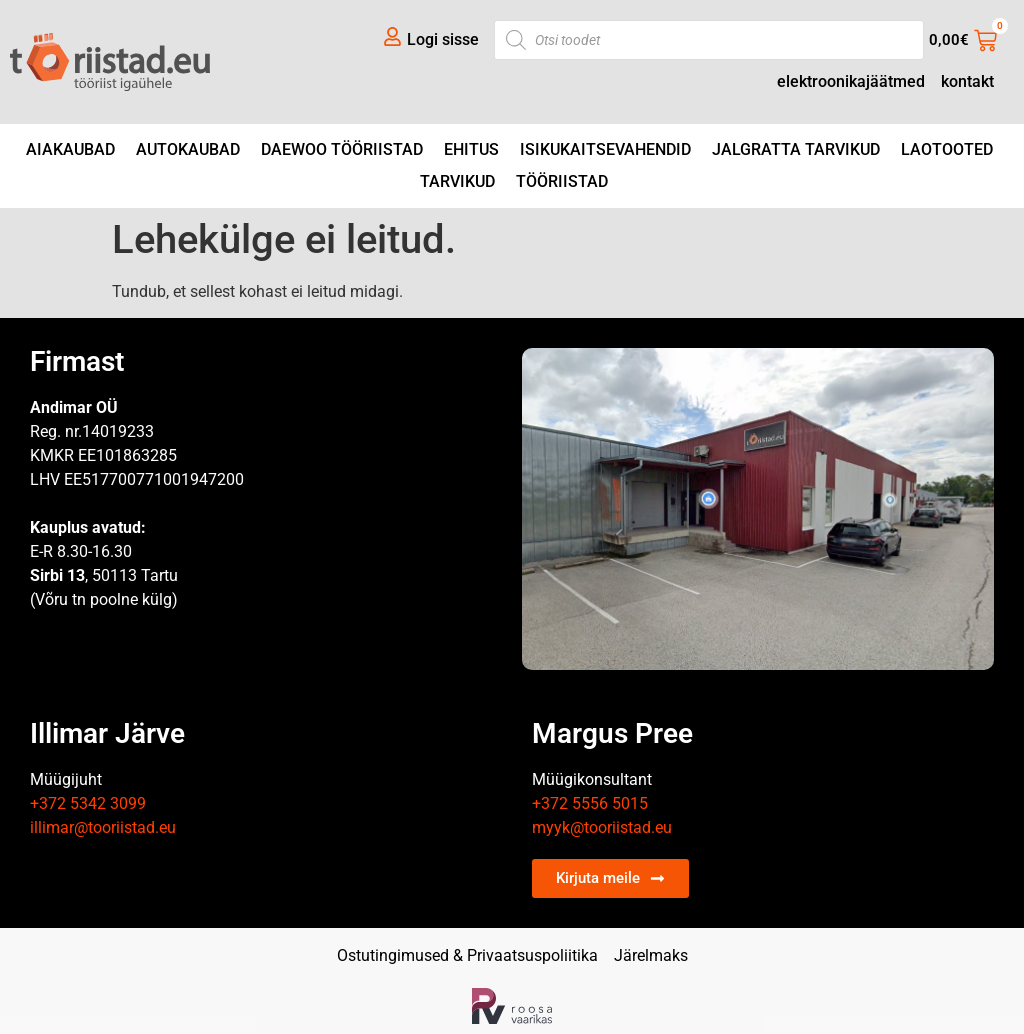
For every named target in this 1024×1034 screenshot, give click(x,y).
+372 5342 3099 (88, 803)
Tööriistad (562, 181)
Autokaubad (188, 149)
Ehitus (471, 149)
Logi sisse (443, 39)
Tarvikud (457, 181)
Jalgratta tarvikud (796, 149)
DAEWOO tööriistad (342, 149)
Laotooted (947, 149)
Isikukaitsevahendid (605, 149)
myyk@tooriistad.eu (602, 827)
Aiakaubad (70, 149)
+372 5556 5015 (590, 803)
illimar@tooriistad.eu (103, 827)
